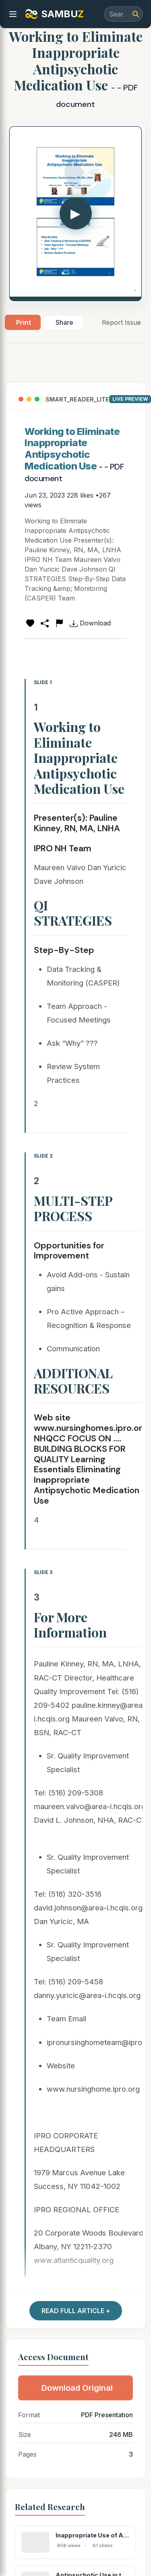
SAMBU (54, 14)
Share (64, 322)
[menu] (13, 14)
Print (23, 322)
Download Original (77, 2388)
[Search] (136, 14)
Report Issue (121, 322)
